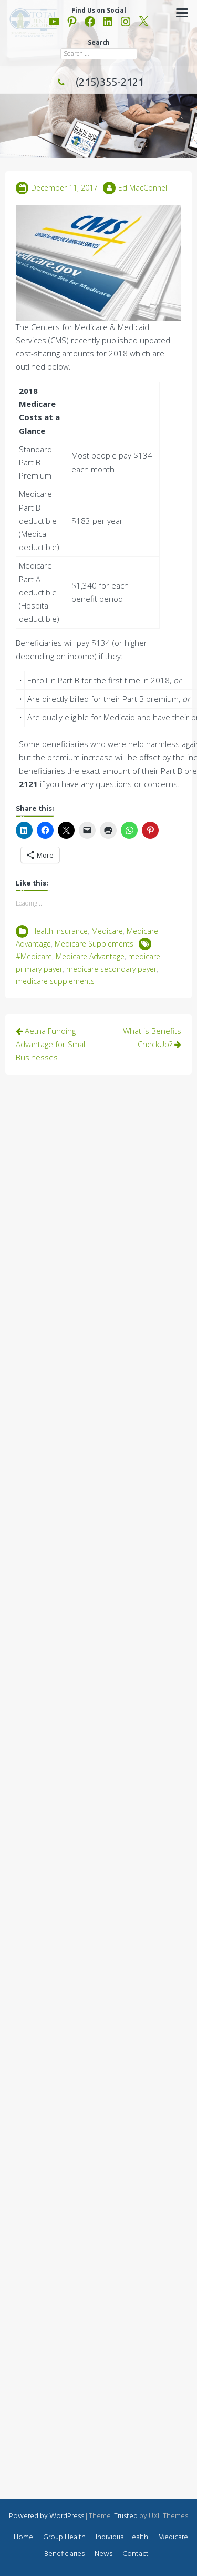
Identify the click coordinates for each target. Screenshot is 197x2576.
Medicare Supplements (94, 944)
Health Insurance (59, 931)
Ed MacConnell (143, 188)
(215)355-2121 (99, 82)
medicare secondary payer (111, 969)
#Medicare (34, 956)
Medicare (107, 931)
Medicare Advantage (90, 956)
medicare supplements (55, 981)
